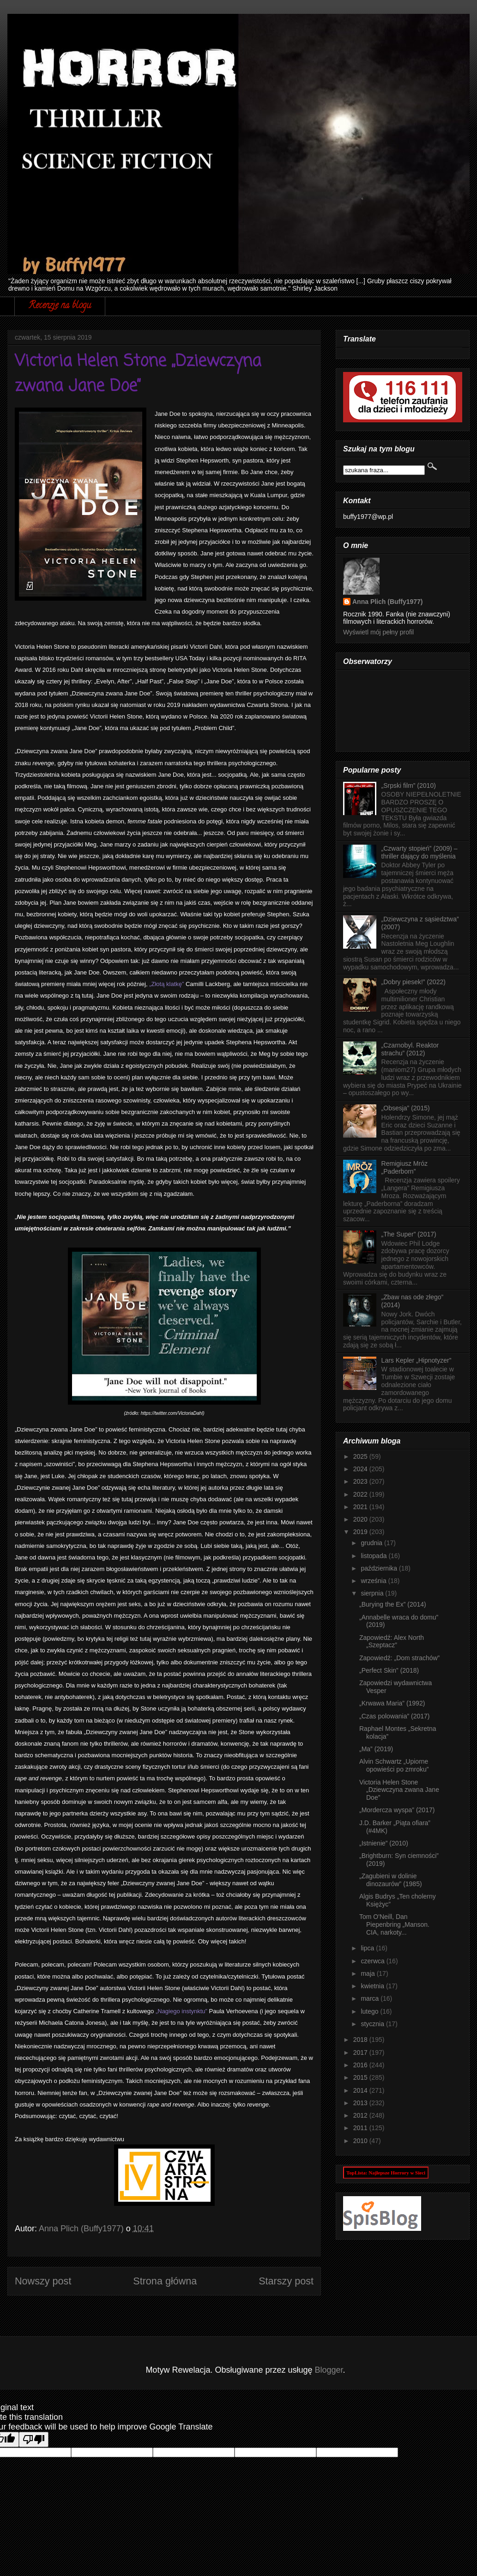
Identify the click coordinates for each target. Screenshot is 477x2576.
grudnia (372, 1543)
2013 (361, 2103)
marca (370, 1998)
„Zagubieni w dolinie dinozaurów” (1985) (390, 1880)
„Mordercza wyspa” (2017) (397, 1810)
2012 (361, 2115)
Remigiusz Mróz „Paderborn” (404, 1167)
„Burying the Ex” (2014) (392, 1604)
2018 (361, 2039)
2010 (361, 2140)
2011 (361, 2127)
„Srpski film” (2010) (408, 785)
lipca (368, 1948)
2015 (361, 2077)
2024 (361, 1469)
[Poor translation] (33, 2439)
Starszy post (286, 2281)
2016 (361, 2065)
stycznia (373, 2024)
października (380, 1568)
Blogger (329, 2370)
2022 (361, 1494)
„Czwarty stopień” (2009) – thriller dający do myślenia (419, 852)
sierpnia (373, 1593)
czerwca (373, 1961)
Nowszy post (43, 2281)
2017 (361, 2052)
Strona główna (165, 2281)
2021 (361, 1506)
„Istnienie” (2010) (383, 1843)
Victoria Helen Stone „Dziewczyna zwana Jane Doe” (399, 1790)
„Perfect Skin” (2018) (389, 1670)
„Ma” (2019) (376, 1749)
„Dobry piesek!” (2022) (413, 982)
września (374, 1580)
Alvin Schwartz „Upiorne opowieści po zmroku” (394, 1765)
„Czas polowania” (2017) (394, 1716)
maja (368, 1973)
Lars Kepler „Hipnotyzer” (416, 1360)
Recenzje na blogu (60, 306)
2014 (361, 2090)
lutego (370, 2011)
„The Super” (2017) (408, 1234)
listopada (374, 1555)
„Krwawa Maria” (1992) (392, 1703)
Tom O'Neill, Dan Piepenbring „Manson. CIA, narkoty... (394, 1924)
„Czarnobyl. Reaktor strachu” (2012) (410, 1049)
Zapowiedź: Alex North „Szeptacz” (391, 1641)
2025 (361, 1456)
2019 (361, 1531)
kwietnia (373, 1986)
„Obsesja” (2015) (405, 1108)
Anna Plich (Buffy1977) (387, 601)
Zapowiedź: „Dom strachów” (399, 1658)
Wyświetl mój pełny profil (378, 632)
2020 (361, 1519)
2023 (361, 1481)
